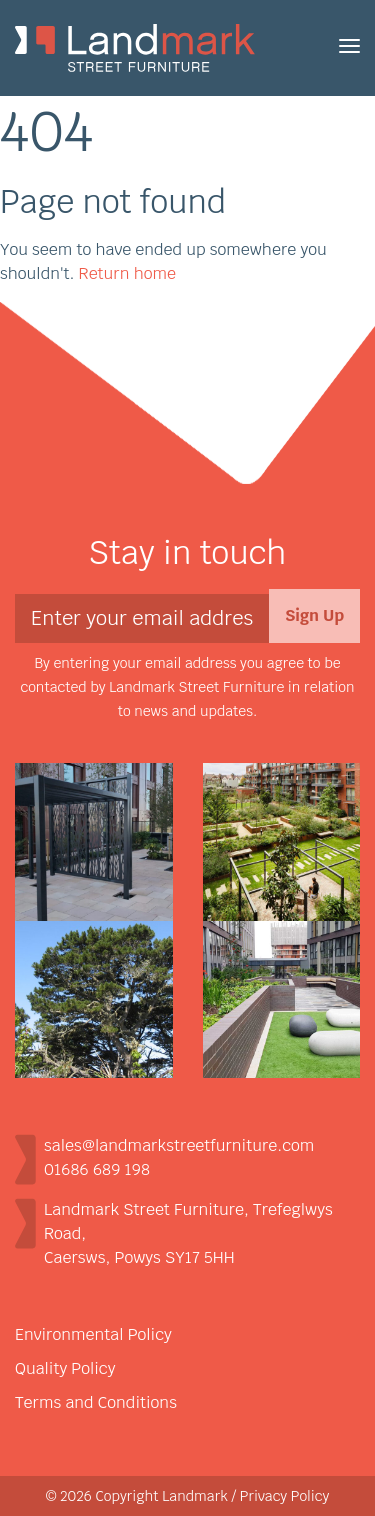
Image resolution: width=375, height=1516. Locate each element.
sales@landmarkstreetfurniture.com (179, 1145)
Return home (127, 273)
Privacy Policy (285, 1496)
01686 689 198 (97, 1169)
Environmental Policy (93, 1334)
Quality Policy (65, 1368)
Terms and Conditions (96, 1402)
